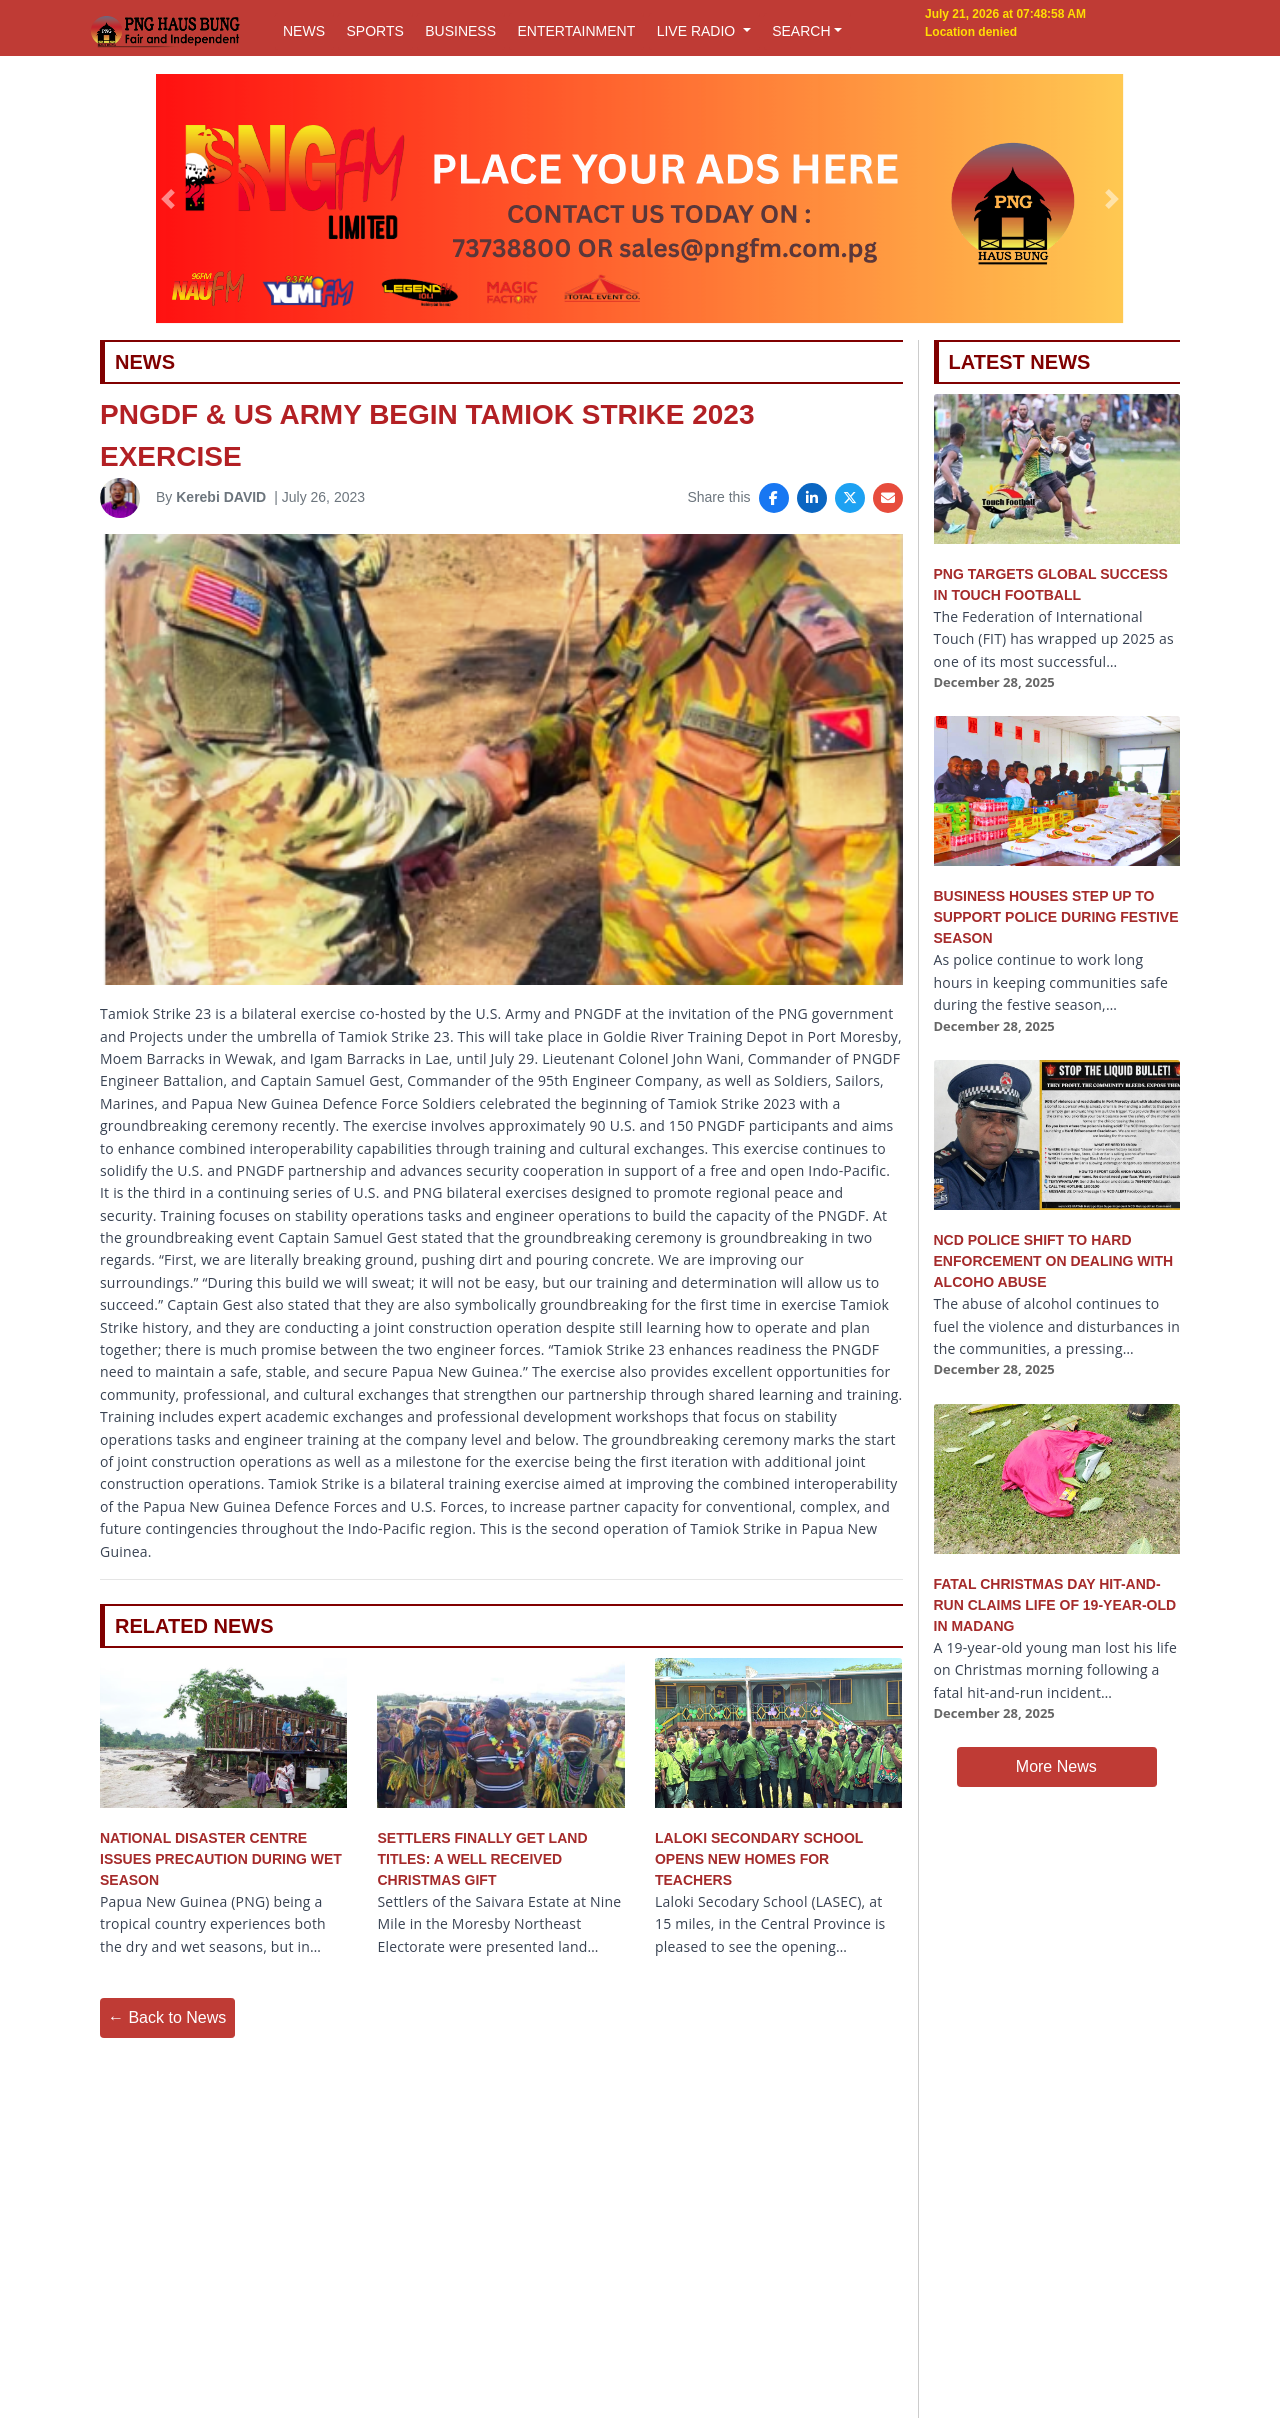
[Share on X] (850, 498)
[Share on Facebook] (774, 498)
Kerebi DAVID (221, 497)
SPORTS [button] (374, 31)
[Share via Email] (888, 498)
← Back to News (167, 2017)
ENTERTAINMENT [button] (576, 31)
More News (1056, 1766)
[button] (168, 199)
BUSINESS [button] (460, 31)
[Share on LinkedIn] (812, 498)
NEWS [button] (304, 31)
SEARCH (801, 31)
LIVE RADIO (698, 31)
